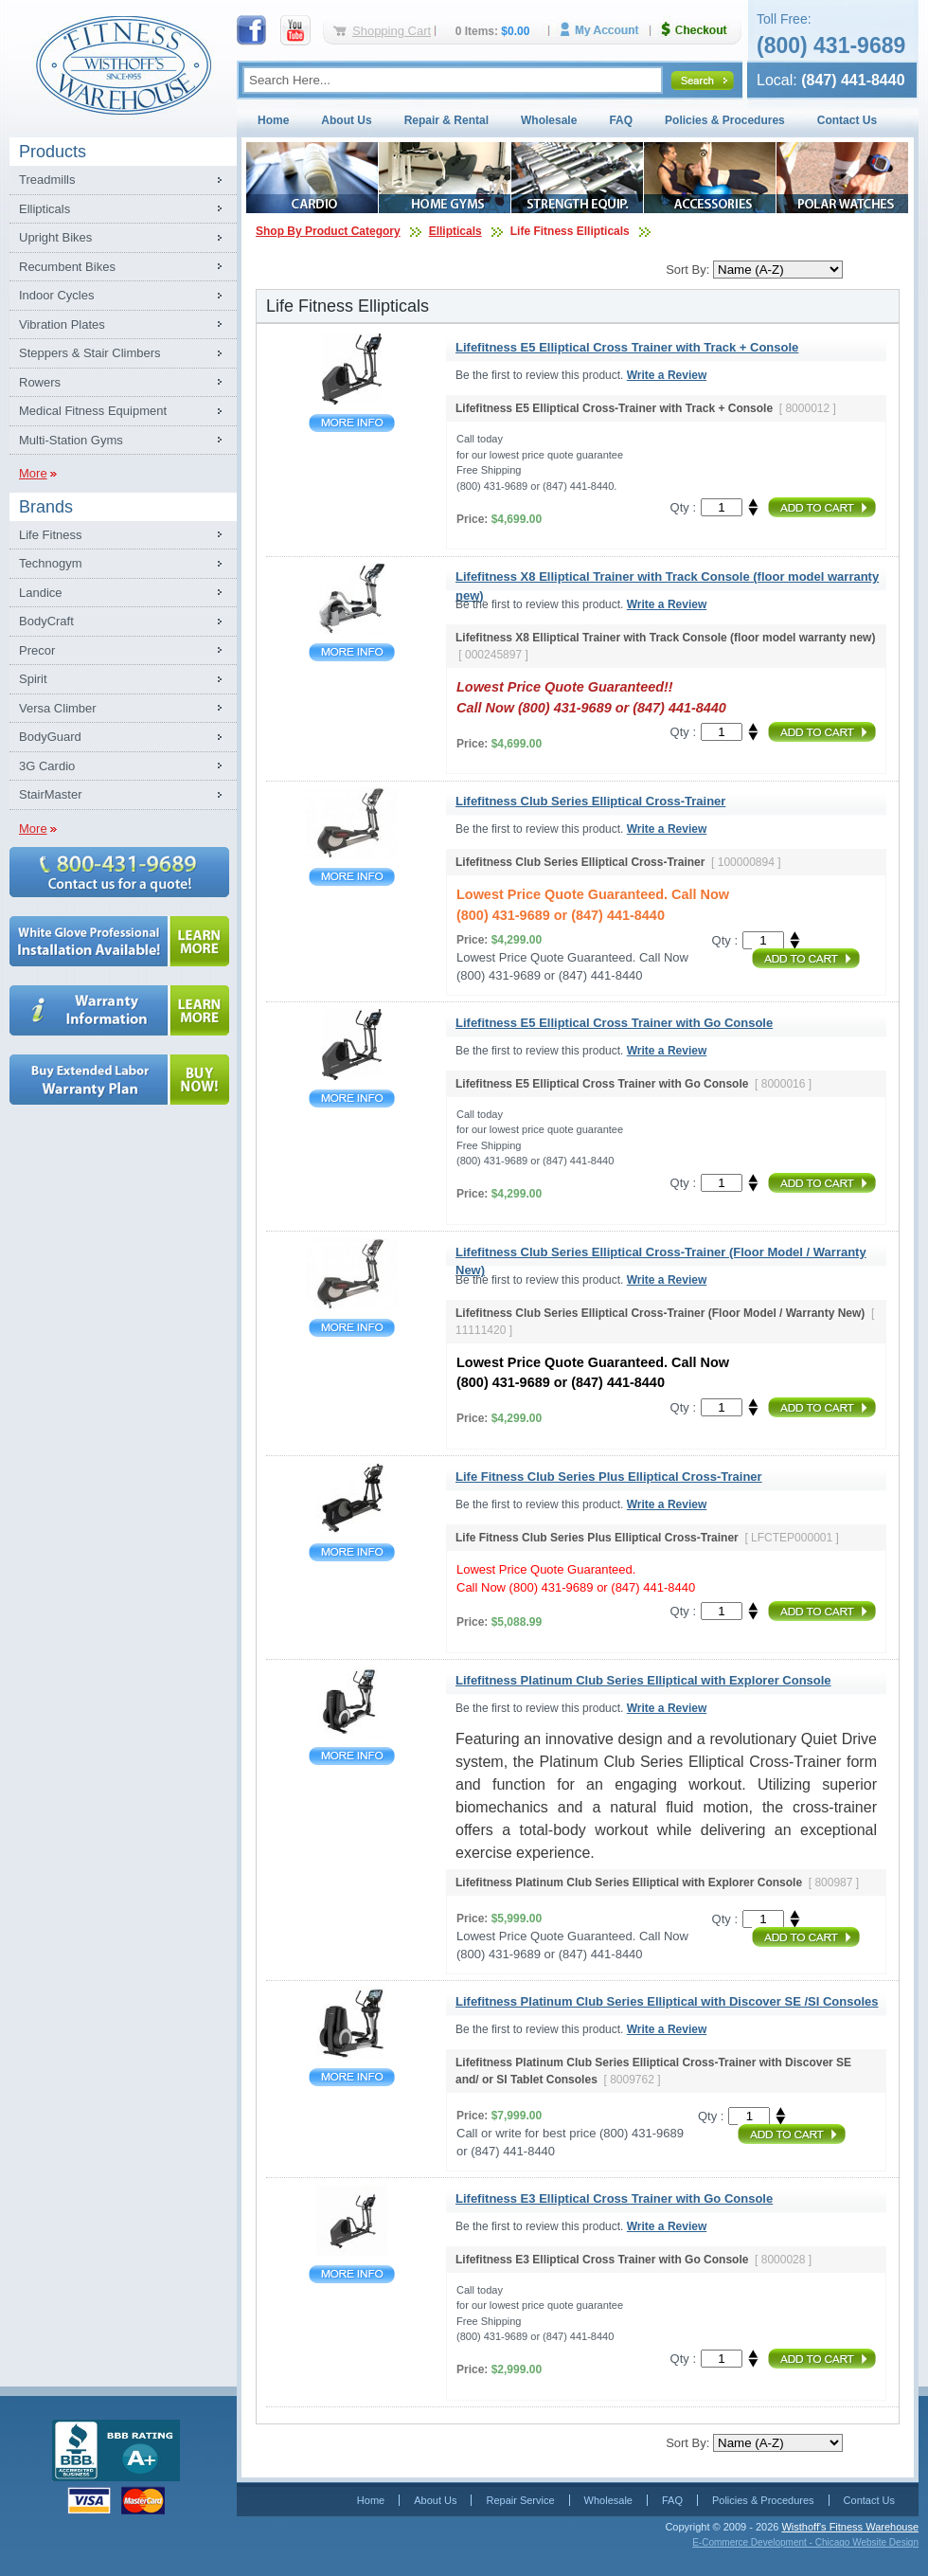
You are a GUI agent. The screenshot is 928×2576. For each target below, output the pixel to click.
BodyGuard (50, 737)
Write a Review (666, 375)
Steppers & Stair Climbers (90, 353)
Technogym (50, 563)
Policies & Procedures (725, 120)
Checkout (701, 30)
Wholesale (549, 120)
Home (273, 120)
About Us (346, 120)
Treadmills (47, 179)
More (33, 473)
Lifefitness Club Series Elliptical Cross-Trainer (352, 877)
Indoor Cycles (56, 295)
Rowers (40, 382)
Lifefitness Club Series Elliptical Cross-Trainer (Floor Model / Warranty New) (352, 1328)
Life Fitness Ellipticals (570, 231)
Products (52, 151)
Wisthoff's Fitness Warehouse (850, 2526)
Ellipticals (44, 209)
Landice (40, 592)
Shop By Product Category (328, 231)
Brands (46, 506)
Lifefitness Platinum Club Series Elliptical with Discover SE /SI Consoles (352, 2077)
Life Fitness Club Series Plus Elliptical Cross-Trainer (352, 1552)
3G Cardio (47, 766)
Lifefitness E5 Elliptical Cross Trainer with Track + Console (352, 423)
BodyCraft (46, 621)
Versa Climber (58, 708)
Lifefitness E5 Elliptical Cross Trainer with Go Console (352, 1099)
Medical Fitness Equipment (93, 411)
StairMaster (50, 794)
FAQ (621, 120)
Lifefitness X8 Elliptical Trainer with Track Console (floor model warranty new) (352, 652)
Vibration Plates (62, 324)
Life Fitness (50, 535)
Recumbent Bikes (67, 267)
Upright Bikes (55, 237)
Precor (37, 650)
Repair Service (520, 2500)
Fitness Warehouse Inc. (123, 64)
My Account (606, 30)
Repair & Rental (446, 120)
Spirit (33, 679)
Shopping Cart (391, 31)
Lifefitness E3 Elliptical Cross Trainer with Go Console (352, 2274)
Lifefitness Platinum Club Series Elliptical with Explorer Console (352, 1756)
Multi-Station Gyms (71, 440)
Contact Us (847, 120)
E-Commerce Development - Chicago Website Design (805, 2542)
